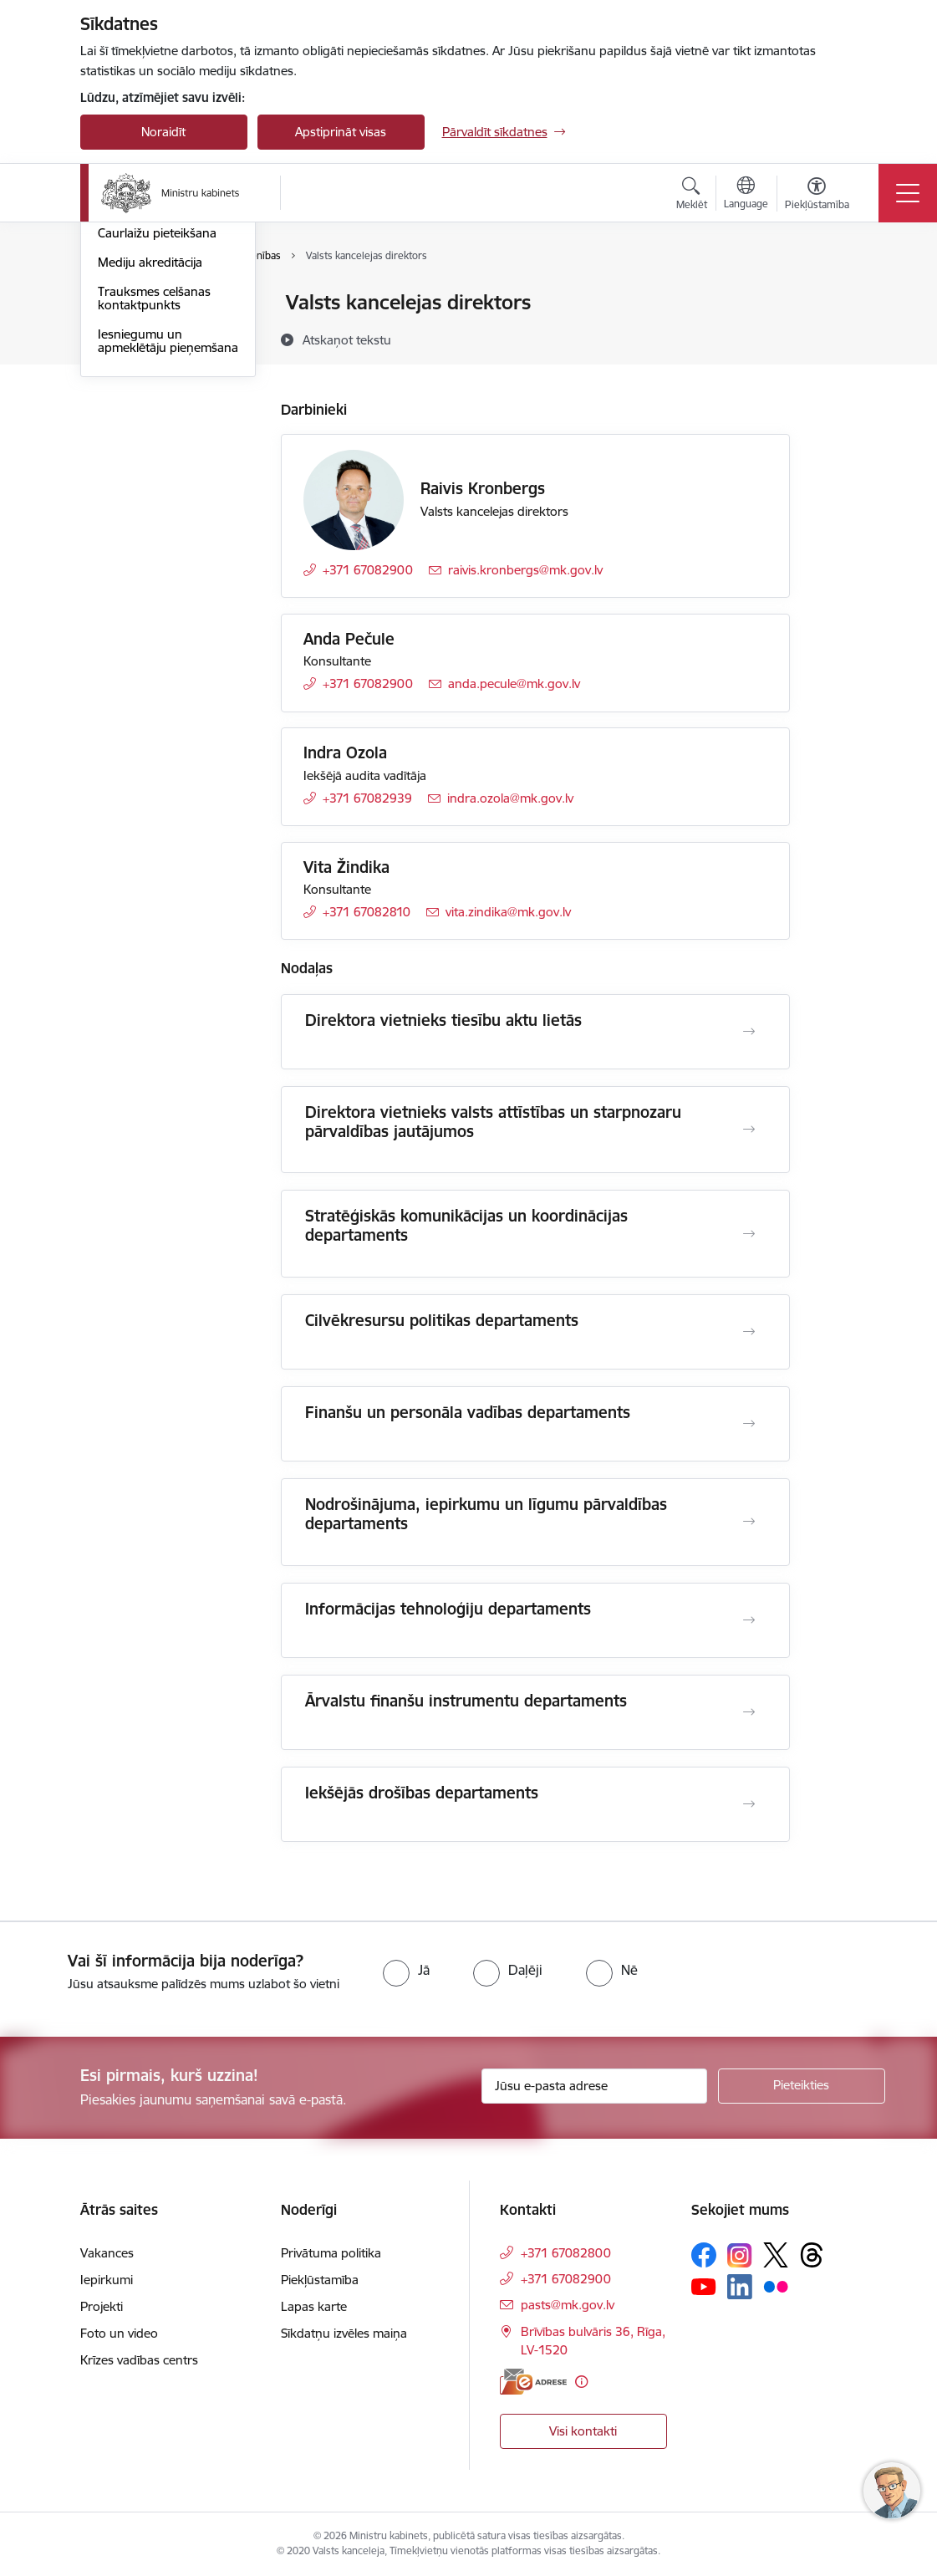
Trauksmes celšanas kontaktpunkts (154, 498)
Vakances (107, 2253)
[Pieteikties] (801, 2086)
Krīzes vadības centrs (139, 2360)
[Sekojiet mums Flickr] (775, 2286)
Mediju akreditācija (150, 462)
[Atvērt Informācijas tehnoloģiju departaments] (749, 1620)
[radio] (406, 1970)
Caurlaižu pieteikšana (157, 433)
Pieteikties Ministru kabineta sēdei (150, 397)
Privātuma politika (331, 2253)
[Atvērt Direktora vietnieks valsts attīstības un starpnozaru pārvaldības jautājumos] (749, 1129)
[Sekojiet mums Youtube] (703, 2286)
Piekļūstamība (320, 2280)
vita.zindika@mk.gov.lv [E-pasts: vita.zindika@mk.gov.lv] (508, 912)
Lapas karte (314, 2306)
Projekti (101, 2306)
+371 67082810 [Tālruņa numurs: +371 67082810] (366, 912)
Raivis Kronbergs (482, 488)
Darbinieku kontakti (153, 332)
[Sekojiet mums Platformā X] (775, 2254)
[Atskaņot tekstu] (347, 339)
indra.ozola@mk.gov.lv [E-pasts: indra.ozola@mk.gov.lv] (510, 798)
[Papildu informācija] (581, 2381)
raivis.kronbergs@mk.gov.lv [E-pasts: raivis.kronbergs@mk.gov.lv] (525, 570)
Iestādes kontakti (146, 304)
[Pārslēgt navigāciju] (907, 193)
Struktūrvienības (144, 362)
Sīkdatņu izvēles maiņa (344, 2333)
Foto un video (119, 2333)
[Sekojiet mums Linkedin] (739, 2286)
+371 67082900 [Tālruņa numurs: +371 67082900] (368, 570)
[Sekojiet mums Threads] (811, 2254)
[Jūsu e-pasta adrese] (594, 2086)
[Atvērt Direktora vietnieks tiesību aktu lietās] (749, 1032)
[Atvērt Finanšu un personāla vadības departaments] (749, 1424)
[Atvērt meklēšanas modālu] (691, 196)
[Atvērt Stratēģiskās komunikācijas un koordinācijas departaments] (749, 1234)
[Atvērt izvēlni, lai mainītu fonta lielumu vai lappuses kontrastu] (817, 196)
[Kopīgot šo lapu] (833, 337)
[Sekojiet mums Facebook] (703, 2254)
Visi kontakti (583, 2431)
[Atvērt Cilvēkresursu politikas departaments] (749, 1332)
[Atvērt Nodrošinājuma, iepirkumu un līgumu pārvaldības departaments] (749, 1522)
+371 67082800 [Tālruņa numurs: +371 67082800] (566, 2253)
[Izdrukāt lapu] (833, 295)
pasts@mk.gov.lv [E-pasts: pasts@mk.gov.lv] (567, 2305)
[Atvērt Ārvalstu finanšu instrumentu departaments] (749, 1712)
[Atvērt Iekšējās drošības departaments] (749, 1804)
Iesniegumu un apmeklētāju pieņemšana (168, 540)
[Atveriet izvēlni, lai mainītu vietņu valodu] (746, 195)
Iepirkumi (106, 2280)
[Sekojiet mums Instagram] (739, 2255)
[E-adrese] (533, 2381)
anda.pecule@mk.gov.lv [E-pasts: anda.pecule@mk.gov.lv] (514, 683)
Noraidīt (163, 132)
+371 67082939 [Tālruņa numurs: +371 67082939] (367, 798)
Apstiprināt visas (340, 132)
